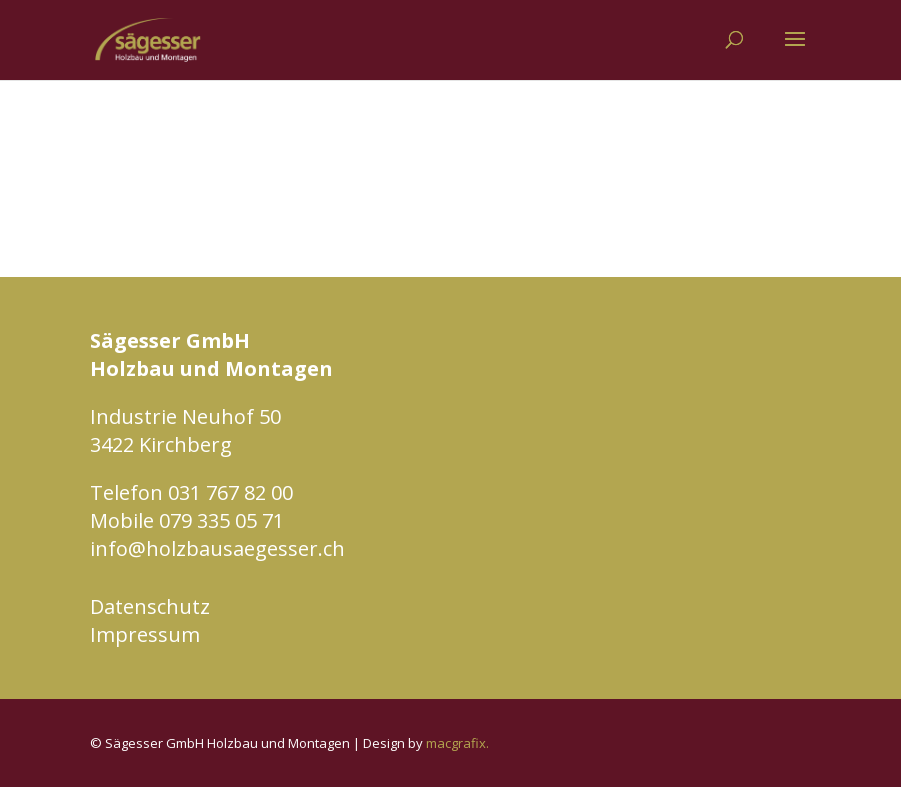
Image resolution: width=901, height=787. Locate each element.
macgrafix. (457, 743)
